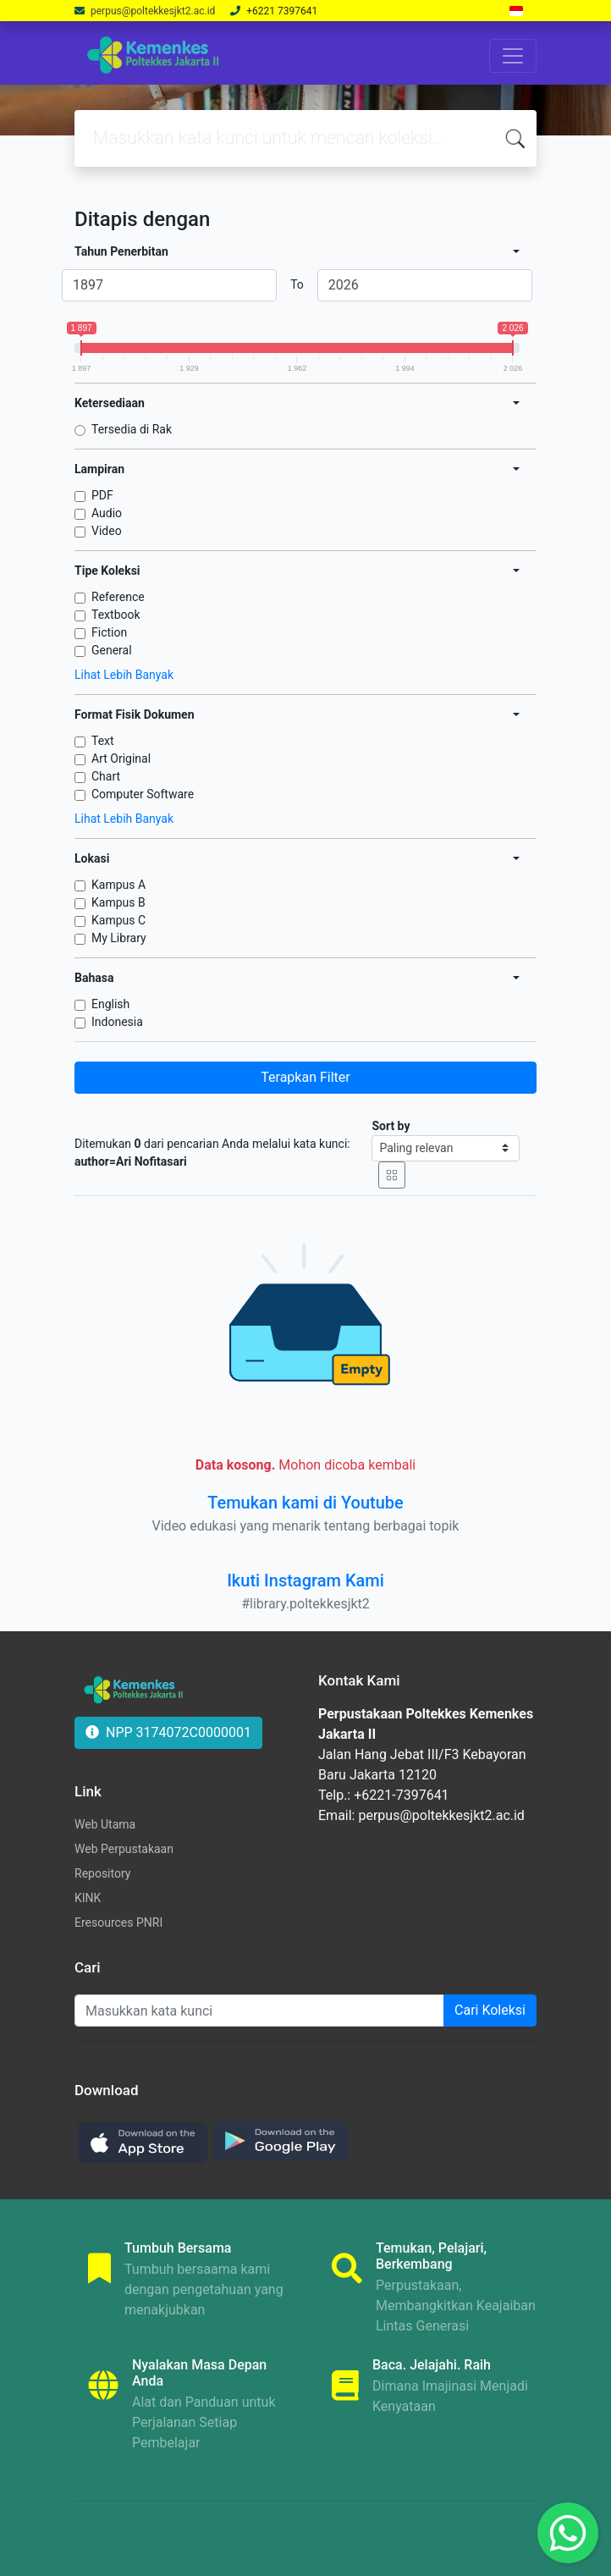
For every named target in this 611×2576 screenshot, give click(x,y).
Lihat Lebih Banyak (123, 674)
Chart (105, 776)
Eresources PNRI (118, 1922)
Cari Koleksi (490, 2010)
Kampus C (118, 920)
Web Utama (104, 1824)
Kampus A (118, 884)
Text (102, 740)
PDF (102, 495)
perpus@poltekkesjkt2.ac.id (154, 11)
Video (106, 531)
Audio (106, 513)
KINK (87, 1898)
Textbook (115, 614)
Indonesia (117, 1022)
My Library (118, 938)
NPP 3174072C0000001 (168, 1732)
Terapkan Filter (305, 1077)
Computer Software (142, 794)
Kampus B (118, 902)
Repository (102, 1873)
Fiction (109, 632)
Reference (118, 597)
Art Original (121, 758)
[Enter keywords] (259, 2010)
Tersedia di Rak (131, 429)
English (110, 1004)
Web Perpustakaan (123, 1849)
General (111, 650)
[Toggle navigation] (513, 56)
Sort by (391, 1126)
